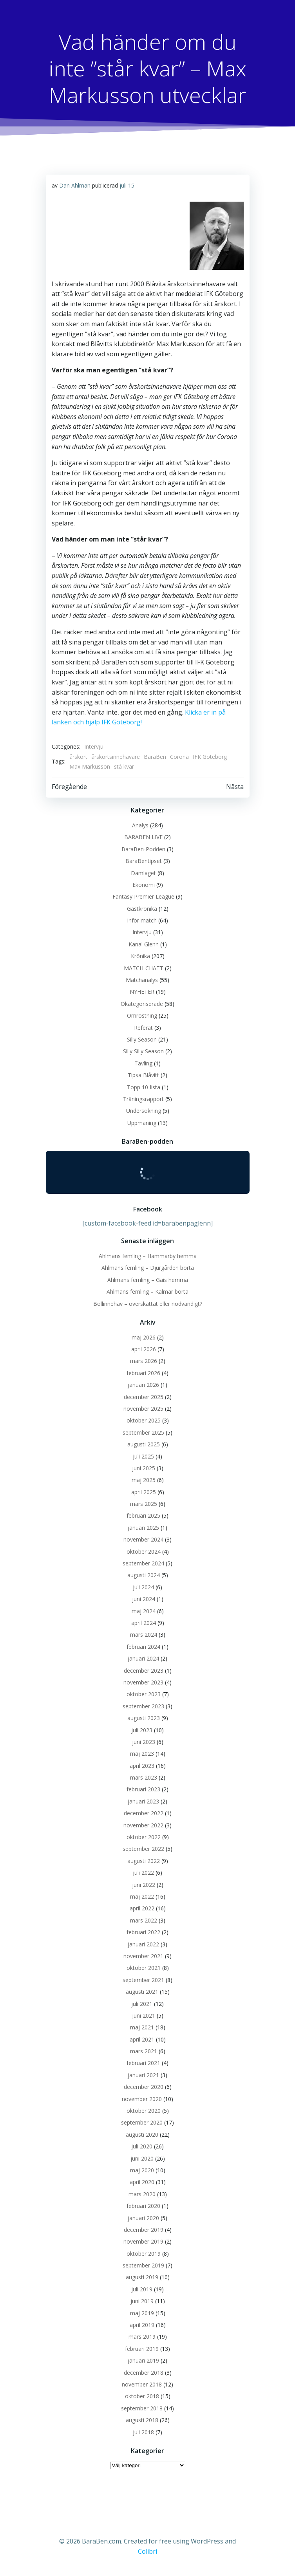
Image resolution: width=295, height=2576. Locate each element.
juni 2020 (142, 2158)
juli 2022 (143, 1872)
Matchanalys (142, 980)
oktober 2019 (144, 2253)
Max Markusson (89, 766)
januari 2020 (143, 2218)
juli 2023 (141, 1730)
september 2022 (143, 1848)
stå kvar (124, 766)
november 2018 (142, 2384)
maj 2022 (142, 1896)
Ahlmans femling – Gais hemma (147, 1279)
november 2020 (142, 2099)
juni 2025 (143, 1468)
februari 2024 (143, 1646)
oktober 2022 (144, 1837)
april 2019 (142, 2325)
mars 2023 (143, 1777)
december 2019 (143, 2229)
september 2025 (143, 1432)
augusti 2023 (143, 1718)
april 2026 (143, 1349)
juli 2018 (143, 2432)
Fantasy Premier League (143, 896)
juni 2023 (143, 1742)
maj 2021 (142, 2027)
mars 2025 (143, 1503)
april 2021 (142, 2039)
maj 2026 (144, 1337)
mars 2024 (143, 1634)
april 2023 (142, 1765)
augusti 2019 (142, 2277)
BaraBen (155, 756)
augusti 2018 (142, 2420)
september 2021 (143, 1980)
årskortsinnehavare (115, 756)
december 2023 (143, 1670)
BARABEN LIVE (143, 837)
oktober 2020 (144, 2110)
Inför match (142, 920)
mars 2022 (143, 1920)
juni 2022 (143, 1884)
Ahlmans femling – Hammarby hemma (148, 1256)
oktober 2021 (144, 1967)
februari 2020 (143, 2206)
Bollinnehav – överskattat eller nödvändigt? (147, 1303)
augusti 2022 (143, 1861)
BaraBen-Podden (143, 849)
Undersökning (143, 1110)
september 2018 (142, 2408)
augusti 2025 (143, 1444)
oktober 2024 (144, 1551)
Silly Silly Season (143, 1051)
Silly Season (142, 1039)
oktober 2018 (142, 2396)
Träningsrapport (143, 1099)
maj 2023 (142, 1753)
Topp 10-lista (143, 1087)
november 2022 (143, 1825)
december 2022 (143, 1813)
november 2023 (143, 1682)
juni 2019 (142, 2301)
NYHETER (142, 991)
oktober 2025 (144, 1420)
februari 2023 (143, 1789)
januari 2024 (143, 1658)
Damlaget (143, 873)
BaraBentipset (143, 861)
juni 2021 (143, 2015)
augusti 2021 (142, 1991)
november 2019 (143, 2241)
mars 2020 (142, 2194)
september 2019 (143, 2265)
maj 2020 (142, 2170)
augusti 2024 (143, 1575)
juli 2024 (143, 1587)
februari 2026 (143, 1373)
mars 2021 (143, 2051)
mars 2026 (143, 1361)
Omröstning (142, 1015)
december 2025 (143, 1397)
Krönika (140, 956)
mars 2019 (142, 2336)
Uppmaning (141, 1122)
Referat (143, 1027)
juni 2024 (143, 1599)
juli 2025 (143, 1456)
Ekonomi (143, 884)
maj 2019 (142, 2313)
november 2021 (143, 1956)
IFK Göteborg (210, 756)
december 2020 (143, 2086)
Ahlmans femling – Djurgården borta (147, 1267)
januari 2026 (143, 1384)
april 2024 (143, 1622)
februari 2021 (143, 2063)
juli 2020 (141, 2146)
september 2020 (142, 2122)
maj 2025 (144, 1480)
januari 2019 (143, 2360)
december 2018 (143, 2372)
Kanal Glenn (143, 944)
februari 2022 (143, 1932)
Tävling (143, 1063)
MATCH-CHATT (143, 968)
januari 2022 (143, 1944)
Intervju (93, 746)
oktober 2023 (144, 1694)
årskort (78, 756)
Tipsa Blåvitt (143, 1075)
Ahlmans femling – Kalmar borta (147, 1291)
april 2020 (142, 2182)
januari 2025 (143, 1527)
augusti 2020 (142, 2134)
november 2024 (143, 1539)
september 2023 (143, 1706)
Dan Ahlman (74, 185)
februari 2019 (142, 2348)
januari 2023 (143, 1801)
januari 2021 (143, 2075)
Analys (140, 825)
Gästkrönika (142, 908)
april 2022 (142, 1908)
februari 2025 (143, 1515)
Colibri (147, 2551)
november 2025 (143, 1408)
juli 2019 (141, 2289)
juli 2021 (141, 2003)
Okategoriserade (142, 1003)
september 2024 (143, 1563)
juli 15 (126, 185)
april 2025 (143, 1492)
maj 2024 (144, 1611)
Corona (179, 756)
